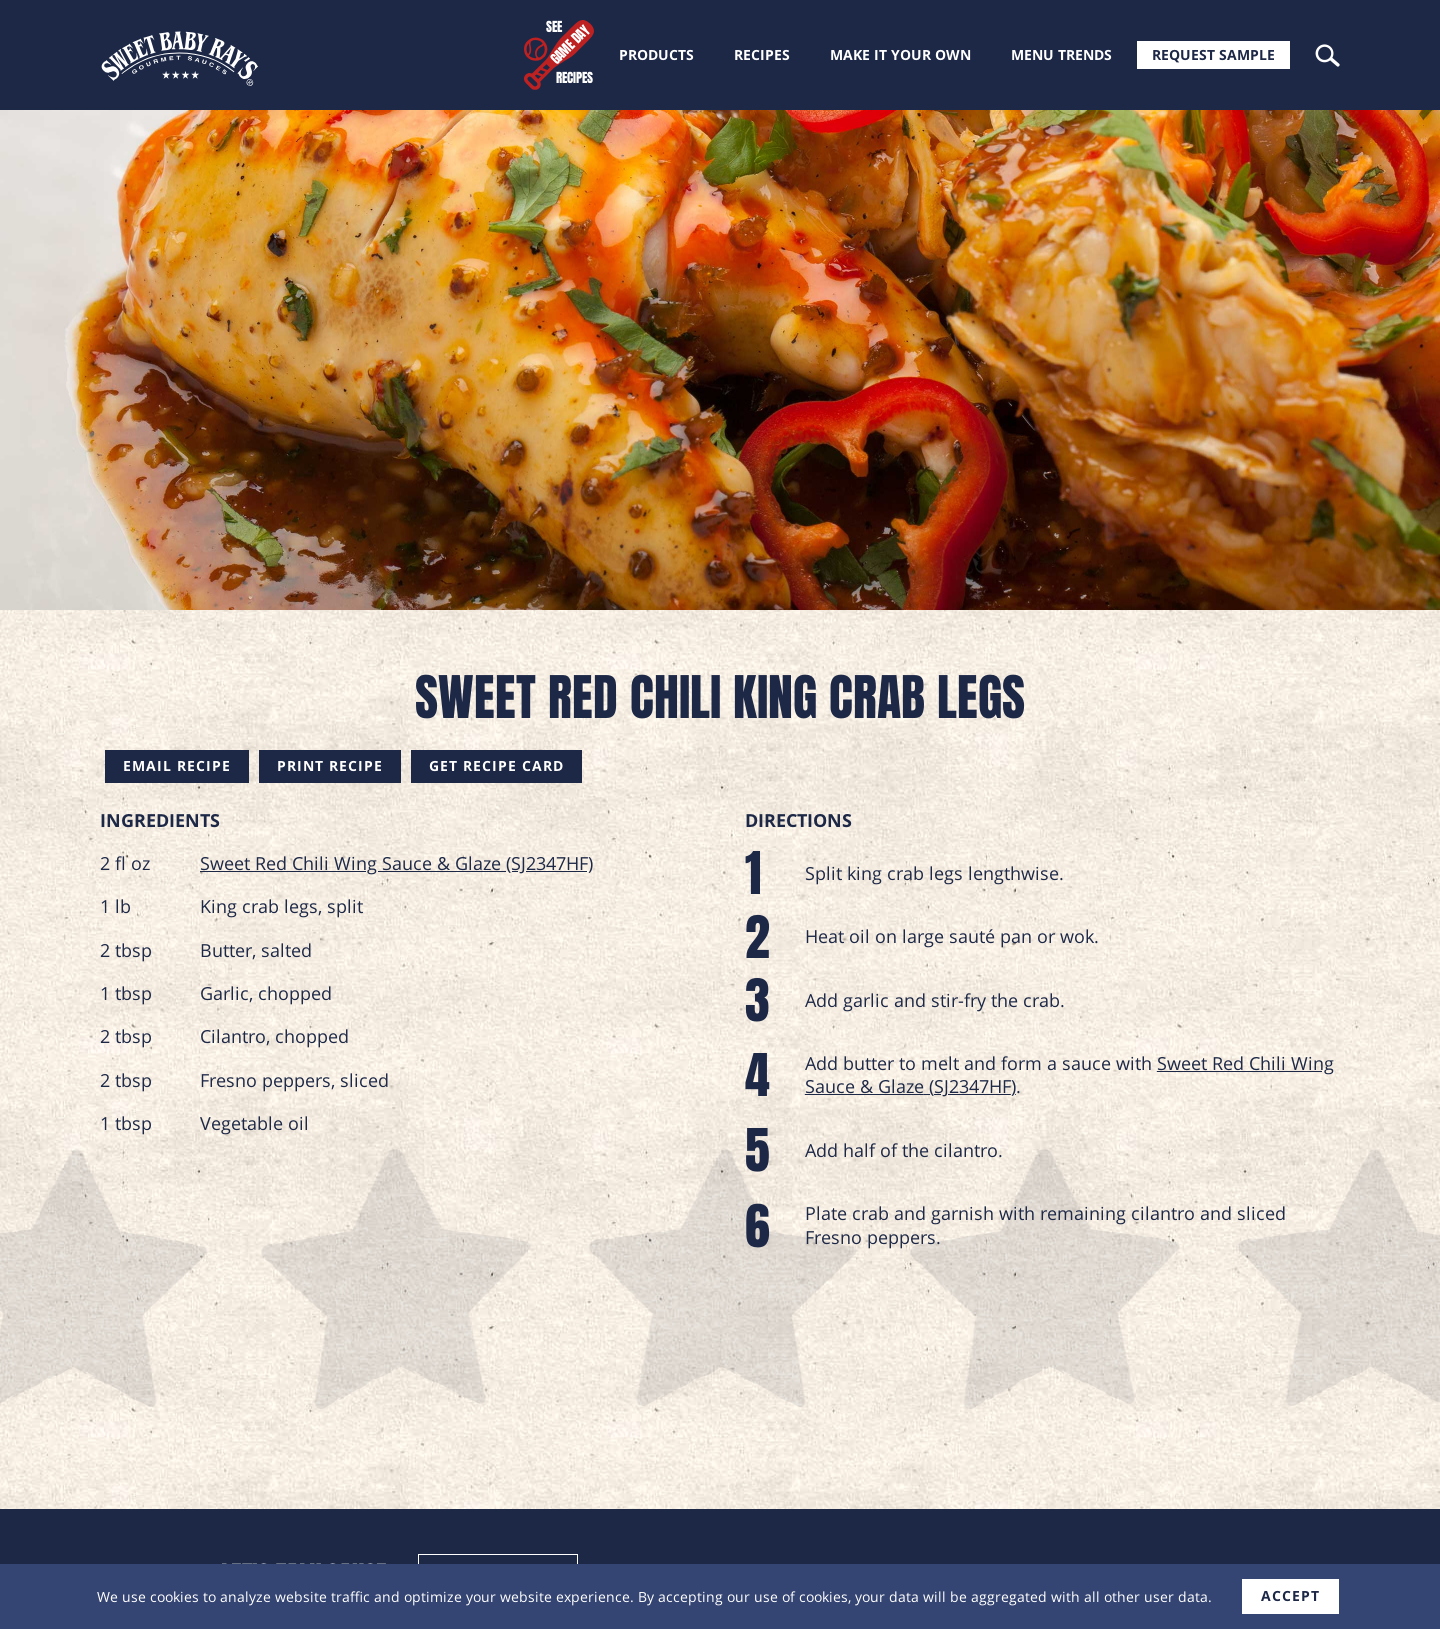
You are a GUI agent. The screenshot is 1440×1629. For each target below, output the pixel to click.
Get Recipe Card (496, 765)
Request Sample (1213, 54)
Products (656, 54)
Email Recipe (177, 765)
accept (1290, 1595)
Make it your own (900, 54)
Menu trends (1061, 54)
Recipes (762, 54)
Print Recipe (330, 765)
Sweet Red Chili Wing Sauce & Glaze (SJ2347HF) (396, 863)
